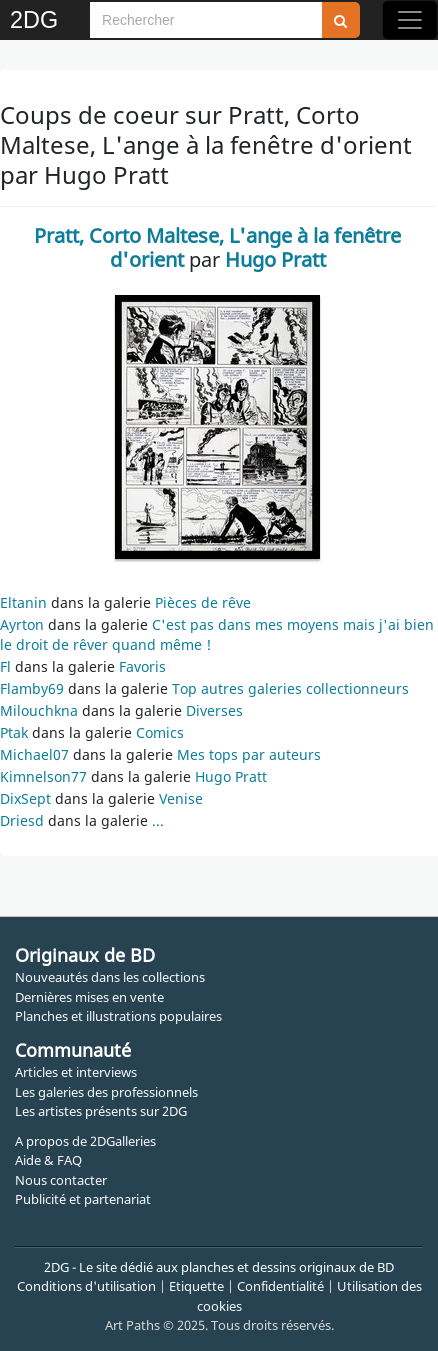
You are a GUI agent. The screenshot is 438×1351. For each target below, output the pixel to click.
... (158, 820)
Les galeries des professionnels (106, 1092)
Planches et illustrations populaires (118, 1016)
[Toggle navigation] (410, 20)
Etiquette (196, 1286)
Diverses (214, 710)
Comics (160, 732)
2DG (34, 20)
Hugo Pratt (231, 776)
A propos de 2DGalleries (85, 1141)
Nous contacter (61, 1180)
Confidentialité (280, 1286)
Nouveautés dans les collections (110, 977)
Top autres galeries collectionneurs (290, 688)
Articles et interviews (76, 1072)
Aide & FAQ (48, 1160)
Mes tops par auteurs (249, 754)
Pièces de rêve (203, 602)
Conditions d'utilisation (86, 1286)
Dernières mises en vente (89, 997)
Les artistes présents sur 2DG (101, 1111)
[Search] (206, 20)
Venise (181, 798)
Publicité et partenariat (83, 1199)
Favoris (142, 666)
